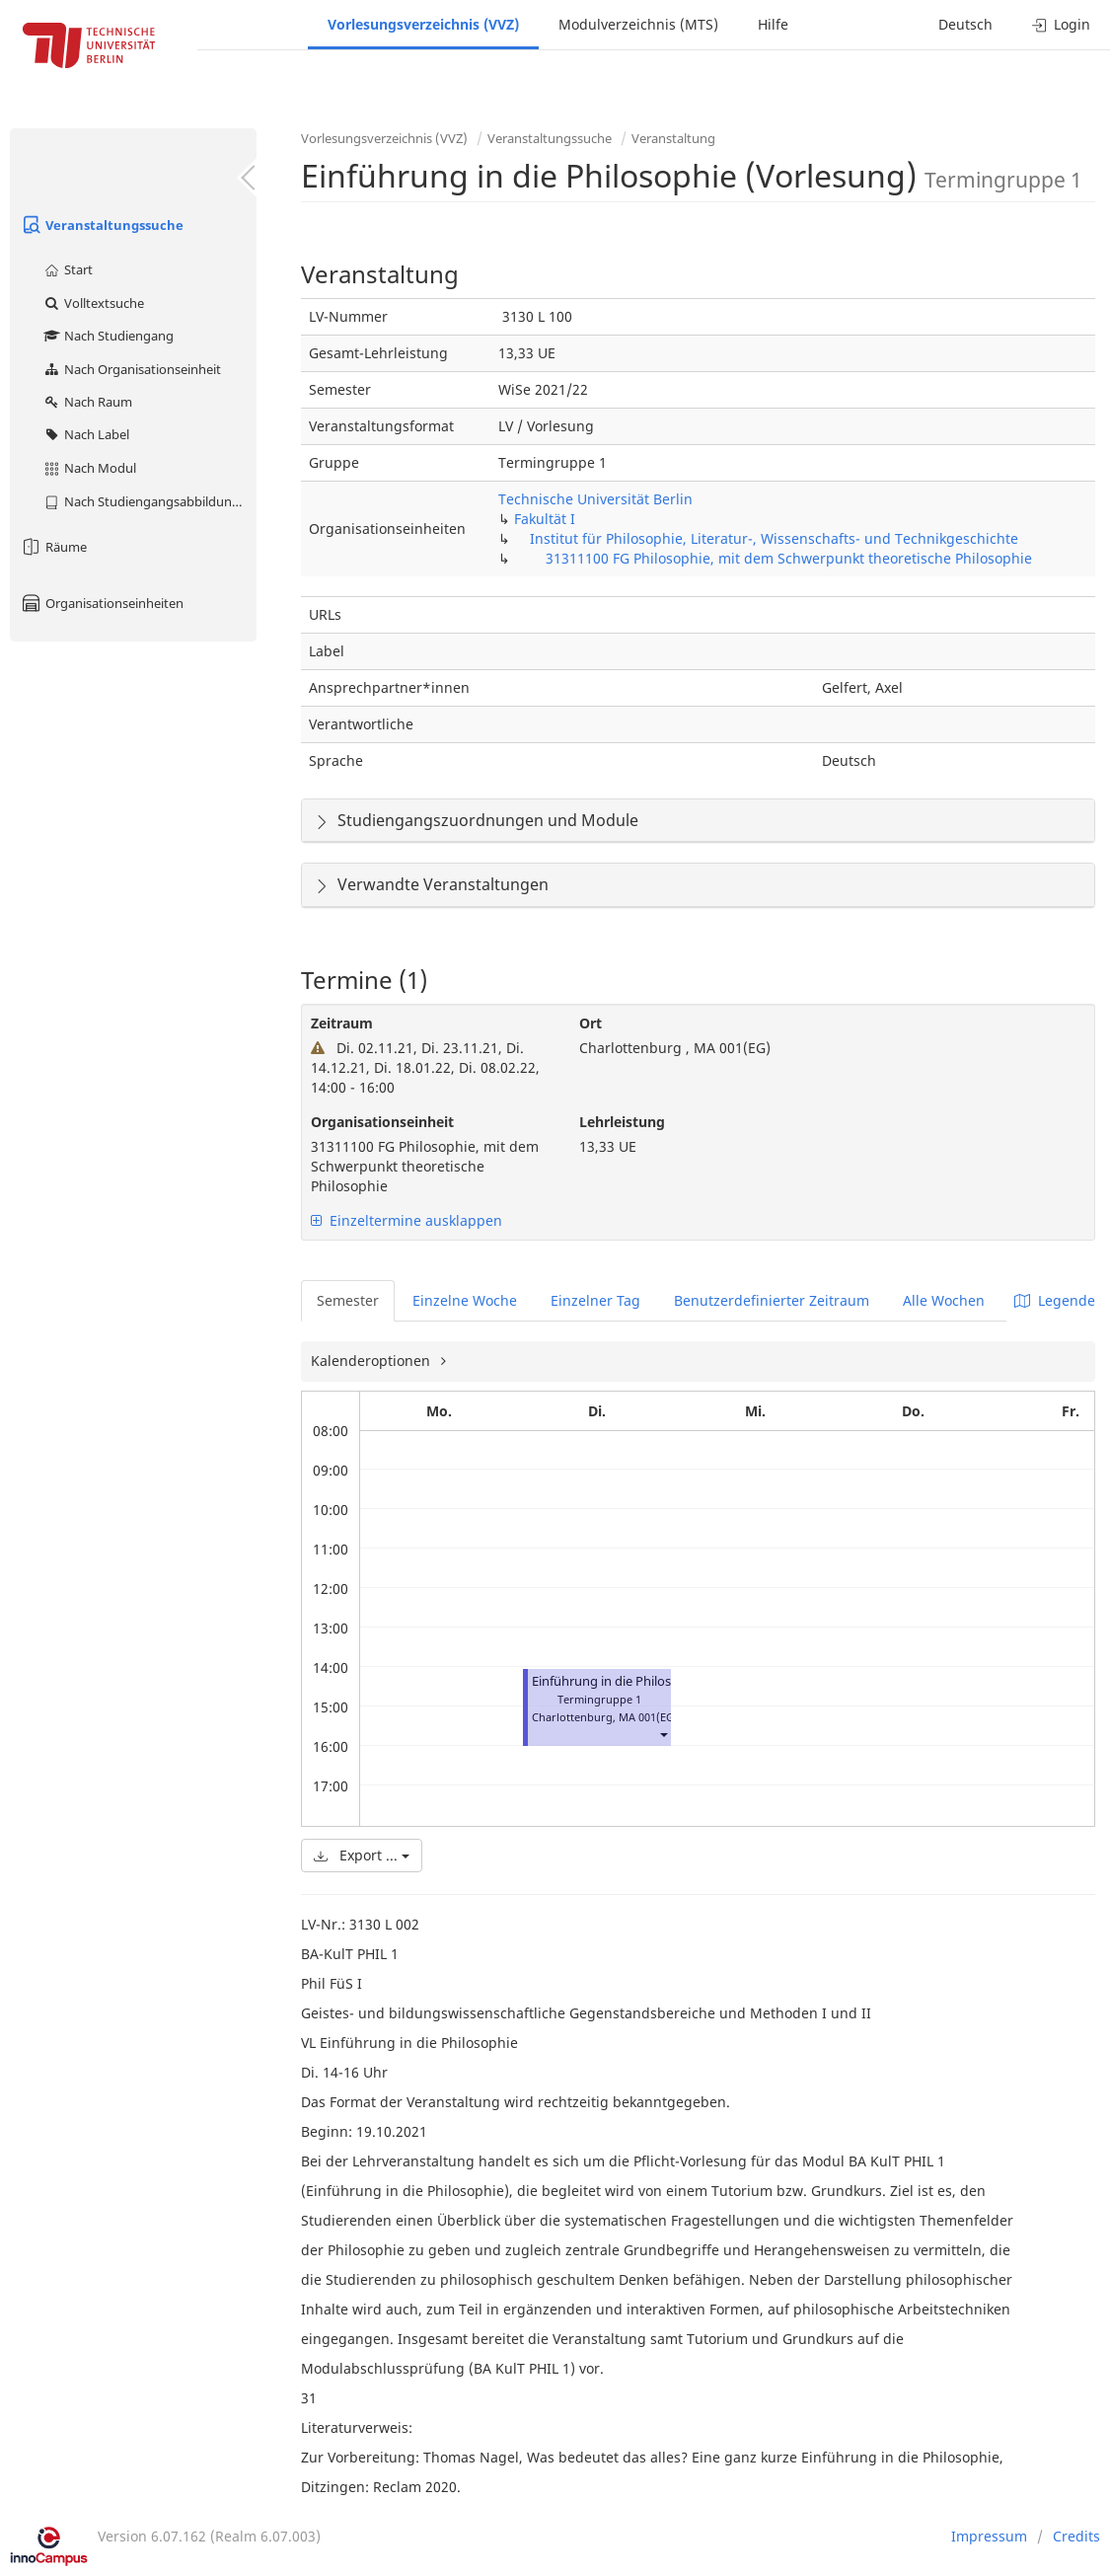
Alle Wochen (944, 1300)
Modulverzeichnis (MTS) (638, 24)
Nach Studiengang (108, 335)
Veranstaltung (673, 138)
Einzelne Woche (464, 1300)
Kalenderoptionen (372, 1360)
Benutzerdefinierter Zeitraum (771, 1300)
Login (1061, 24)
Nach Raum (87, 402)
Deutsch (965, 24)
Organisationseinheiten (102, 603)
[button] (663, 1734)
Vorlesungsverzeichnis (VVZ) (423, 24)
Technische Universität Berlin (595, 499)
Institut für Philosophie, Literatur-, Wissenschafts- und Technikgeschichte (774, 538)
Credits (1076, 2536)
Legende (1054, 1300)
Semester (348, 1300)
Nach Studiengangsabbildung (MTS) (149, 501)
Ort (590, 1023)
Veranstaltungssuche (102, 225)
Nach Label (85, 434)
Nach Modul (89, 468)
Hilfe (773, 24)
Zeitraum (342, 1023)
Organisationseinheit (382, 1121)
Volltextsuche (93, 303)
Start (67, 269)
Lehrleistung (622, 1121)
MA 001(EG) (648, 1716)
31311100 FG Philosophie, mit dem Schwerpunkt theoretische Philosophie (789, 558)
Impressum (989, 2536)
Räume (53, 547)
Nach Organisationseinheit (131, 369)
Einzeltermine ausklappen (406, 1220)
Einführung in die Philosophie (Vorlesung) (654, 1681)
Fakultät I (544, 518)
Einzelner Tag (595, 1300)
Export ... (361, 1855)
